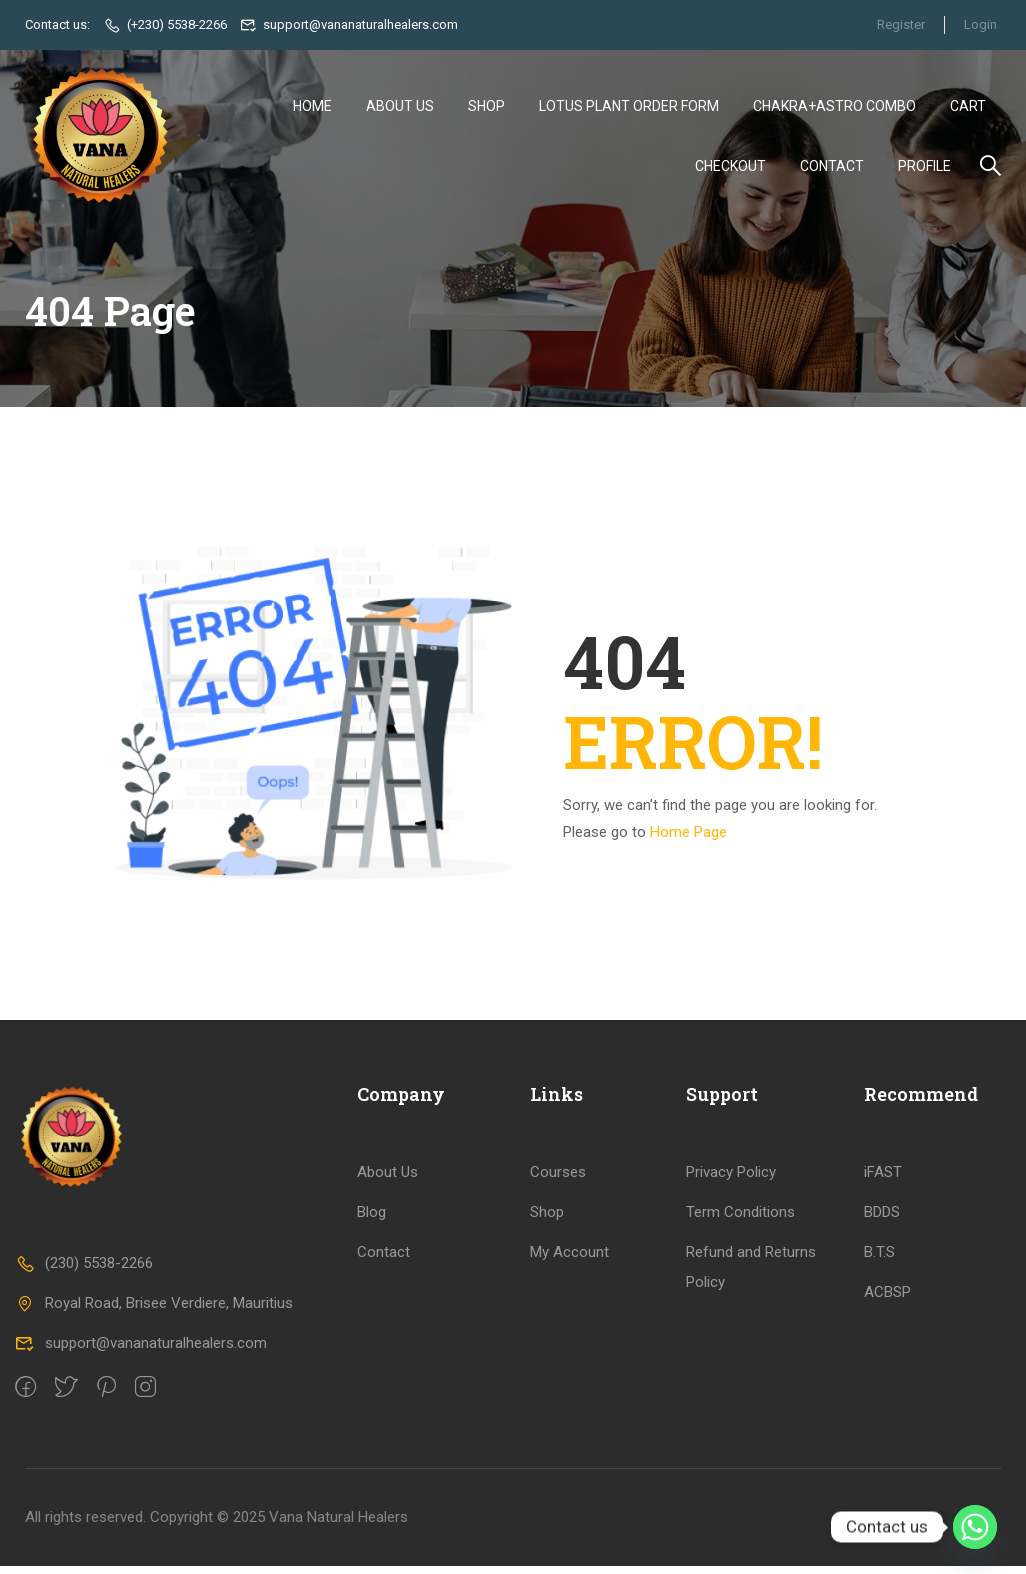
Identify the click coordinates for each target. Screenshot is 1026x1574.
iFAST (883, 1181)
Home (312, 107)
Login (980, 24)
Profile (924, 167)
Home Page (688, 840)
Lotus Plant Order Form (629, 107)
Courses (558, 1181)
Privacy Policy (731, 1181)
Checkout (730, 167)
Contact (832, 167)
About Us (400, 107)
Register (899, 24)
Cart (968, 107)
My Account (569, 1261)
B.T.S (879, 1261)
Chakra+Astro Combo (834, 107)
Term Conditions (740, 1221)
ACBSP (887, 1301)
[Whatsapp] (975, 1527)
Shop (486, 107)
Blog (371, 1221)
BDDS (882, 1221)
